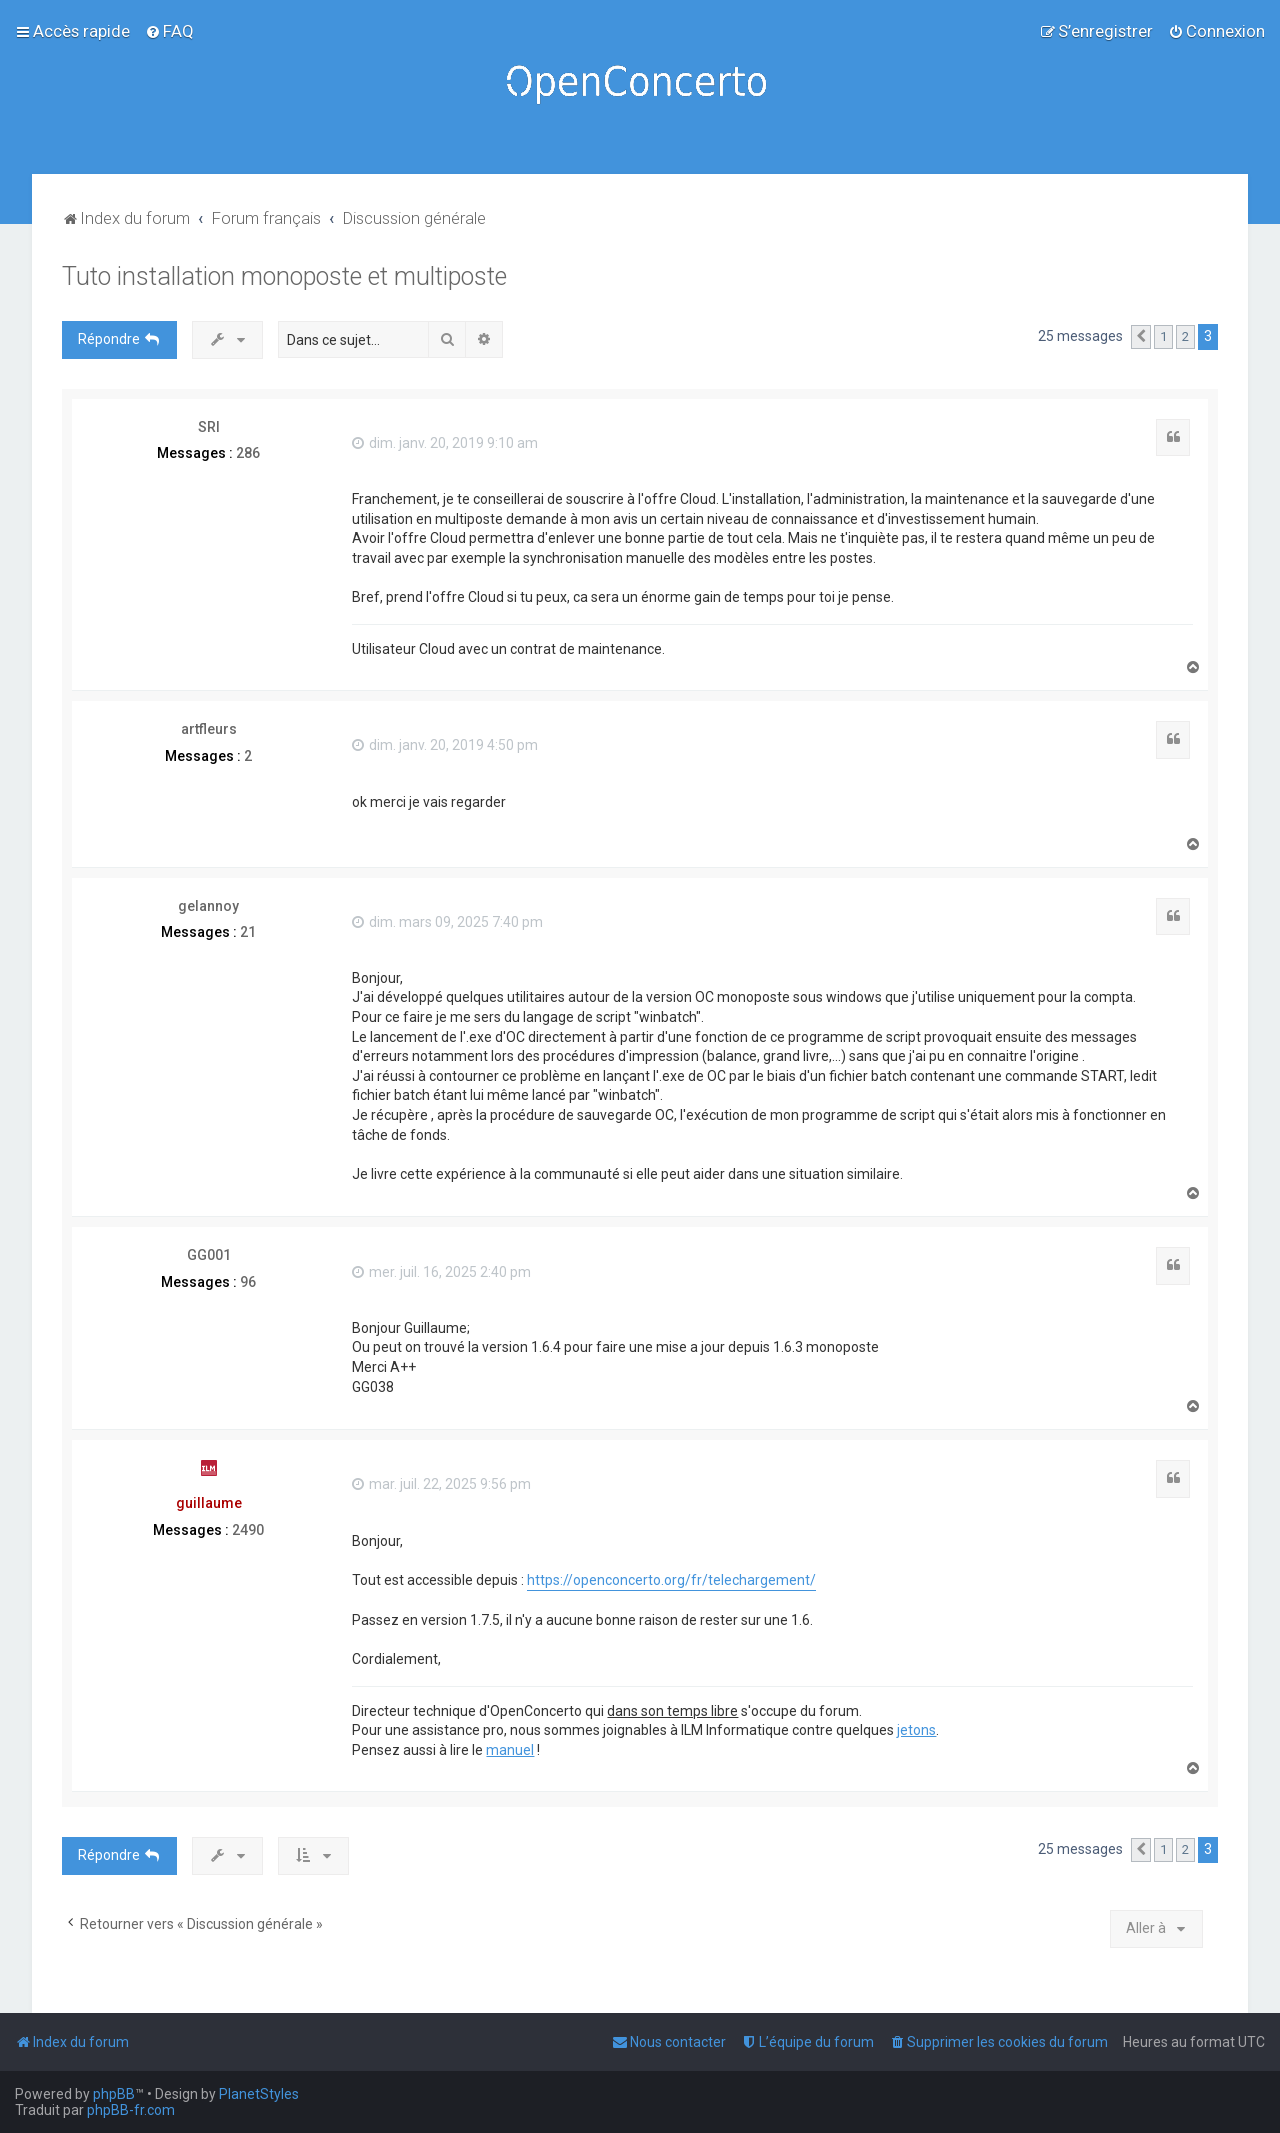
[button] (1141, 337)
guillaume (209, 1503)
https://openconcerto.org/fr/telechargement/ (671, 1580)
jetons (916, 1730)
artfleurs (209, 729)
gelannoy (208, 906)
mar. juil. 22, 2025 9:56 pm (441, 1484)
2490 (248, 1530)
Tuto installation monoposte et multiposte (284, 276)
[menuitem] (169, 31)
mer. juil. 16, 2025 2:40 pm (441, 1272)
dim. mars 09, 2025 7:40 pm (447, 922)
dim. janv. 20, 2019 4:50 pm (445, 745)
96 (248, 1282)
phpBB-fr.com (131, 2110)
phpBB (114, 2094)
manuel (510, 1750)
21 (248, 932)
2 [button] (1185, 336)
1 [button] (1163, 336)
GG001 (209, 1255)
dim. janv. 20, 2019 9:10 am (445, 443)
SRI (209, 427)
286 (248, 453)
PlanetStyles (259, 2094)
